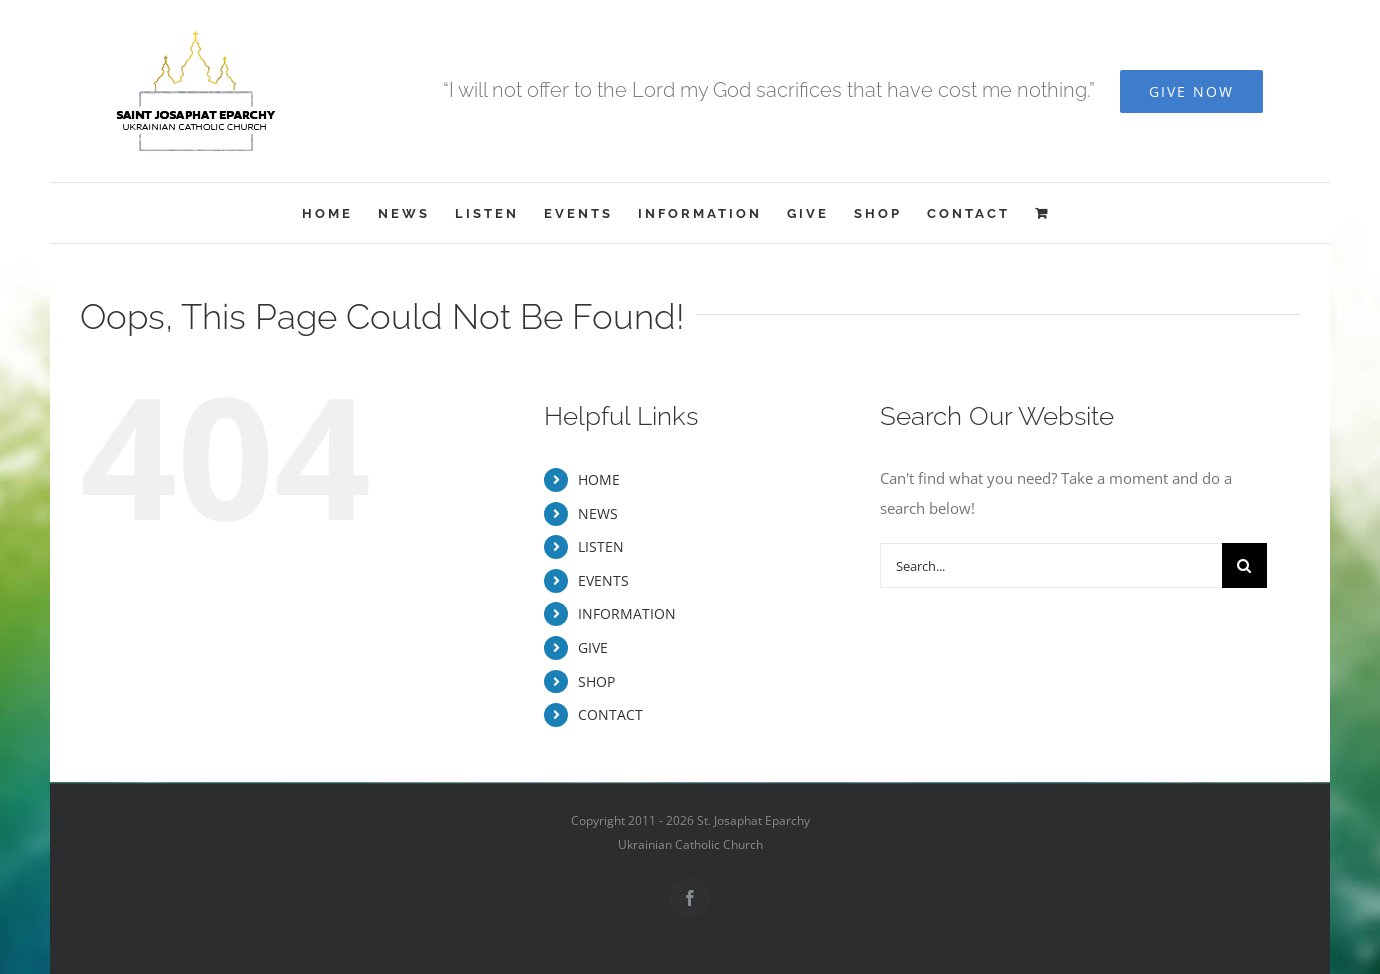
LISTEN (601, 546)
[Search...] (1051, 565)
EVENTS (603, 580)
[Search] (1244, 565)
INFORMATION (627, 613)
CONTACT (610, 714)
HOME (599, 479)
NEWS (598, 513)
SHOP (596, 681)
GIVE (593, 647)
